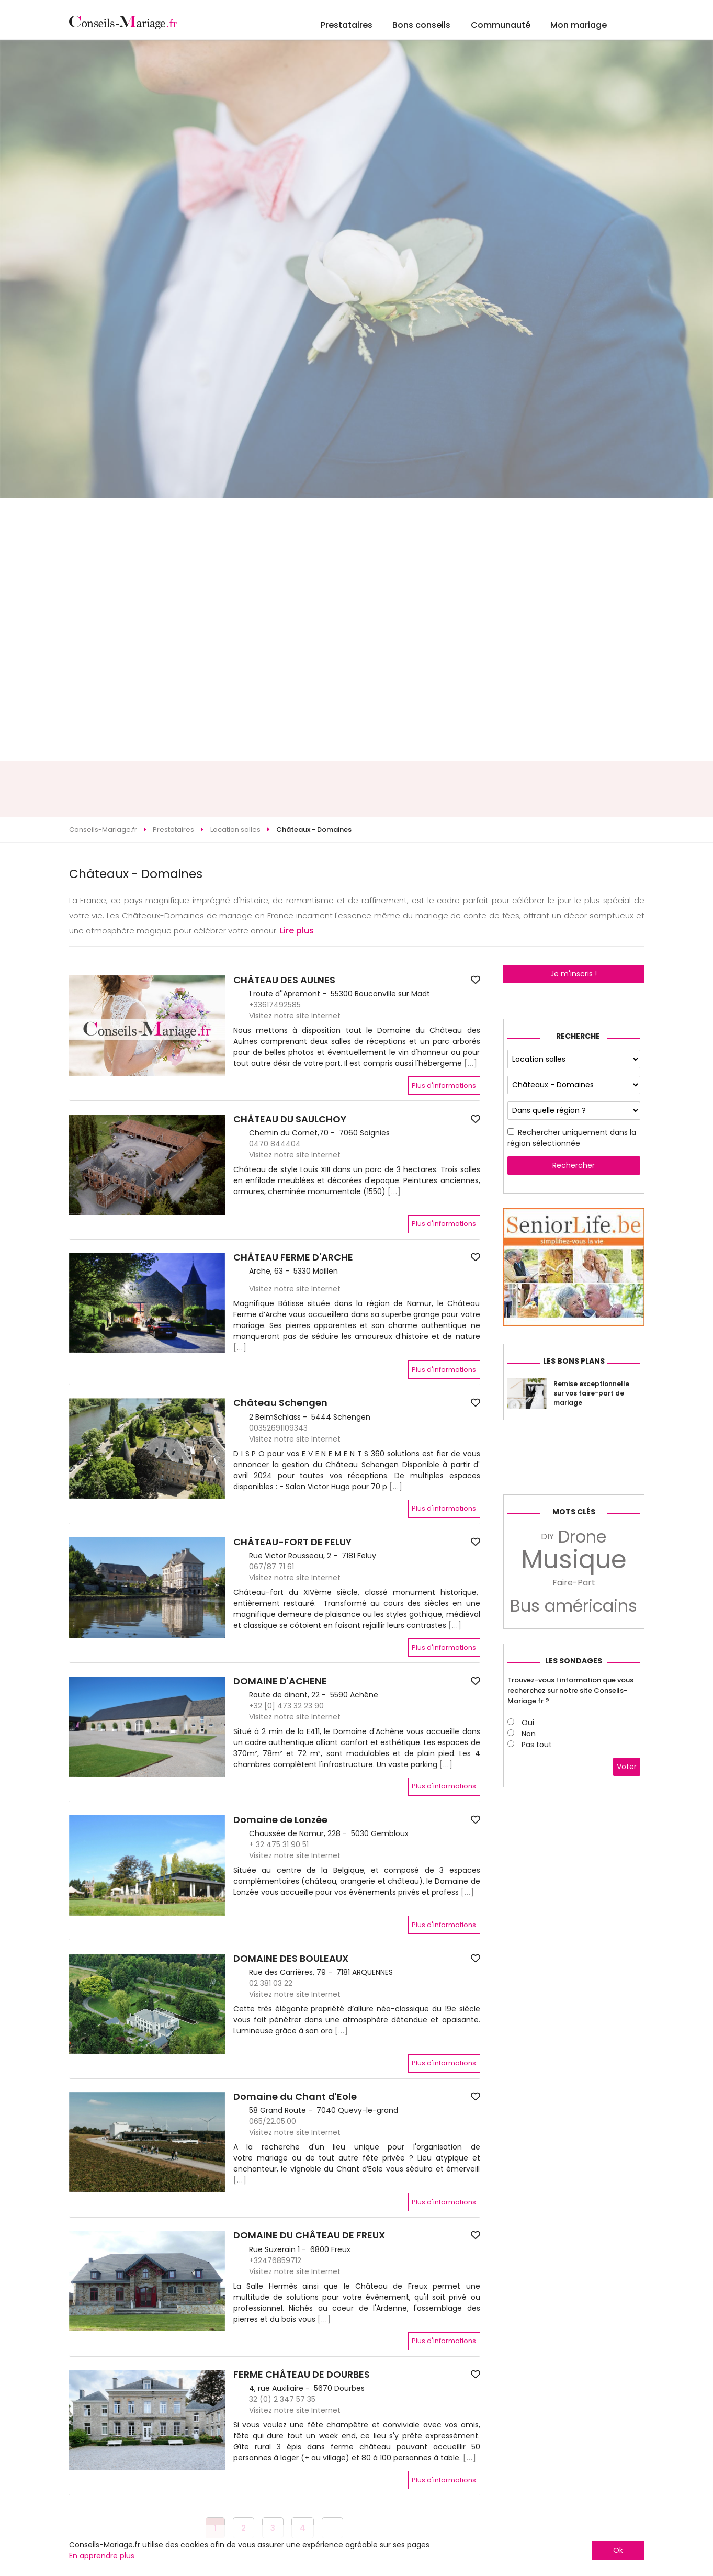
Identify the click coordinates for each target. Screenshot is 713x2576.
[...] (471, 1063)
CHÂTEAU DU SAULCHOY (289, 1119)
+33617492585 (275, 1004)
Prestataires (346, 25)
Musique (574, 1559)
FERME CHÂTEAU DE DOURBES (301, 2374)
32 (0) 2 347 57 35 (282, 2399)
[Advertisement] (356, 788)
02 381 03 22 (270, 1983)
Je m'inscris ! (573, 974)
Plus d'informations (444, 1085)
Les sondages (573, 1661)
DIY (547, 1537)
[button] (78, 1303)
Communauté (500, 25)
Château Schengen (280, 1403)
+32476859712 (275, 2260)
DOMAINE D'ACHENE (280, 1681)
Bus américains (573, 1605)
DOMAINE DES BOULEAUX (290, 1958)
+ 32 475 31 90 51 (279, 1844)
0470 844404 (275, 1144)
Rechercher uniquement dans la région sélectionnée (571, 1138)
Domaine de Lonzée (280, 1820)
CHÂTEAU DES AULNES (284, 980)
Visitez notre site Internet (295, 1015)
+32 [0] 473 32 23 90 (286, 1706)
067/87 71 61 (271, 1566)
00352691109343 (278, 1428)
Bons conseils (421, 25)
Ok (618, 2550)
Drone (582, 1536)
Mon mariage (578, 25)
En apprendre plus (101, 2555)
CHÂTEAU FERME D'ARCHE (293, 1257)
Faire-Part (573, 1583)
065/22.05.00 (272, 2121)
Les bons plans (574, 1361)
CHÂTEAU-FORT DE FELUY (292, 1542)
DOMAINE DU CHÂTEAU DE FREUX (309, 2235)
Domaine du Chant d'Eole (295, 2096)
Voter (627, 1766)
